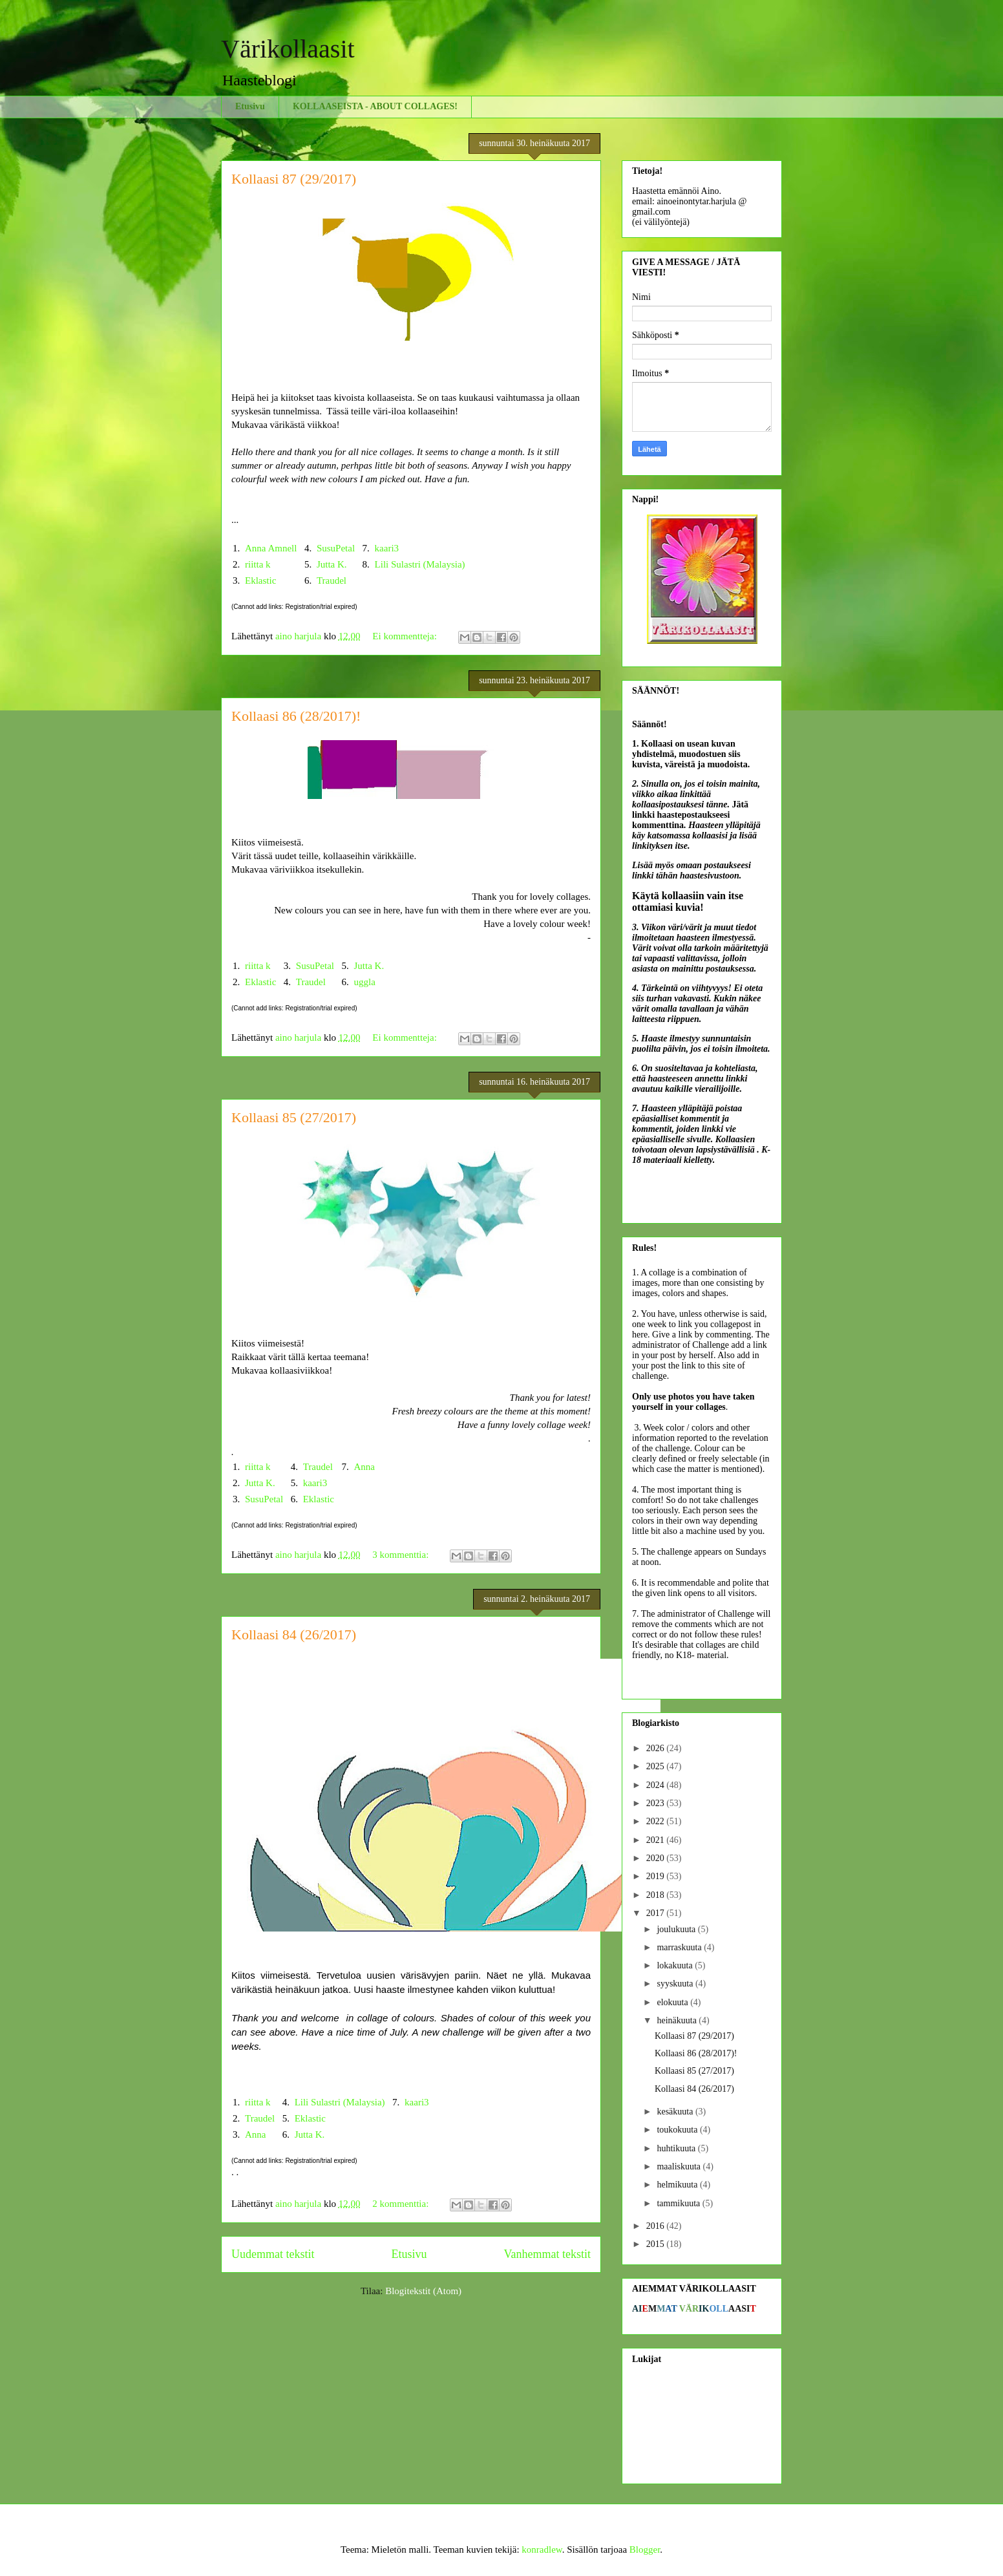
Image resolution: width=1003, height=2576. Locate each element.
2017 (656, 1913)
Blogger (644, 2549)
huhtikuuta (677, 2148)
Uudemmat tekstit (272, 2254)
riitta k (258, 564)
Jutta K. (332, 564)
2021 (656, 1840)
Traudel (331, 580)
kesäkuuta (676, 2111)
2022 (656, 1821)
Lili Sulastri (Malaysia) (420, 564)
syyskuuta (676, 1983)
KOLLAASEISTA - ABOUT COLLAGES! (375, 106)
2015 (656, 2244)
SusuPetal (336, 548)
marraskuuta (680, 1947)
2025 (656, 1766)
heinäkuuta (678, 2020)
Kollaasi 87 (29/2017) (293, 179)
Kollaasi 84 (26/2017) (293, 1634)
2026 (656, 1748)
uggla (364, 982)
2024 (656, 1785)
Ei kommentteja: (405, 636)
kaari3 (387, 548)
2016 (656, 2226)
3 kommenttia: (401, 1554)
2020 (656, 1858)
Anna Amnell (271, 548)
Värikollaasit (288, 48)
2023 (656, 1803)
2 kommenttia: (401, 2203)
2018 (656, 1895)
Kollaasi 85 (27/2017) (293, 1117)
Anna (364, 1467)
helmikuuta (678, 2184)
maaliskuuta (679, 2166)
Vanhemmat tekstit (547, 2254)
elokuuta (673, 2002)
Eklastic (260, 580)
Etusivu (250, 106)
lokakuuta (676, 1965)
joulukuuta (677, 1929)
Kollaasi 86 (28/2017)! (296, 716)
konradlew (542, 2549)
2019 (656, 1876)
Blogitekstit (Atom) (423, 2291)
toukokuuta (678, 2129)
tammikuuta (679, 2203)
